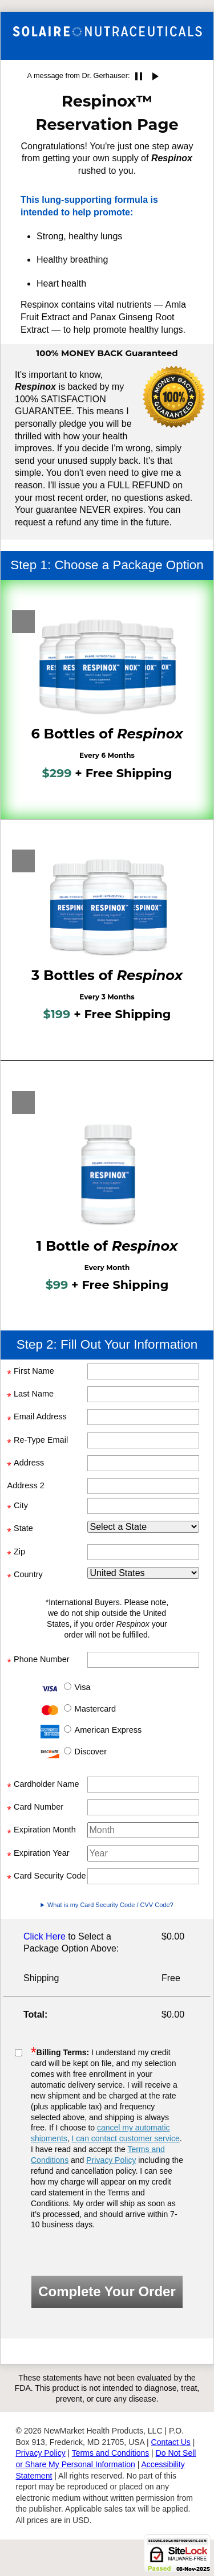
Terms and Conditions (110, 2452)
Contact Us (171, 2442)
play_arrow (154, 76)
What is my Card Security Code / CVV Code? (110, 1904)
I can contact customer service (126, 2138)
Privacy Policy (111, 2160)
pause (139, 76)
